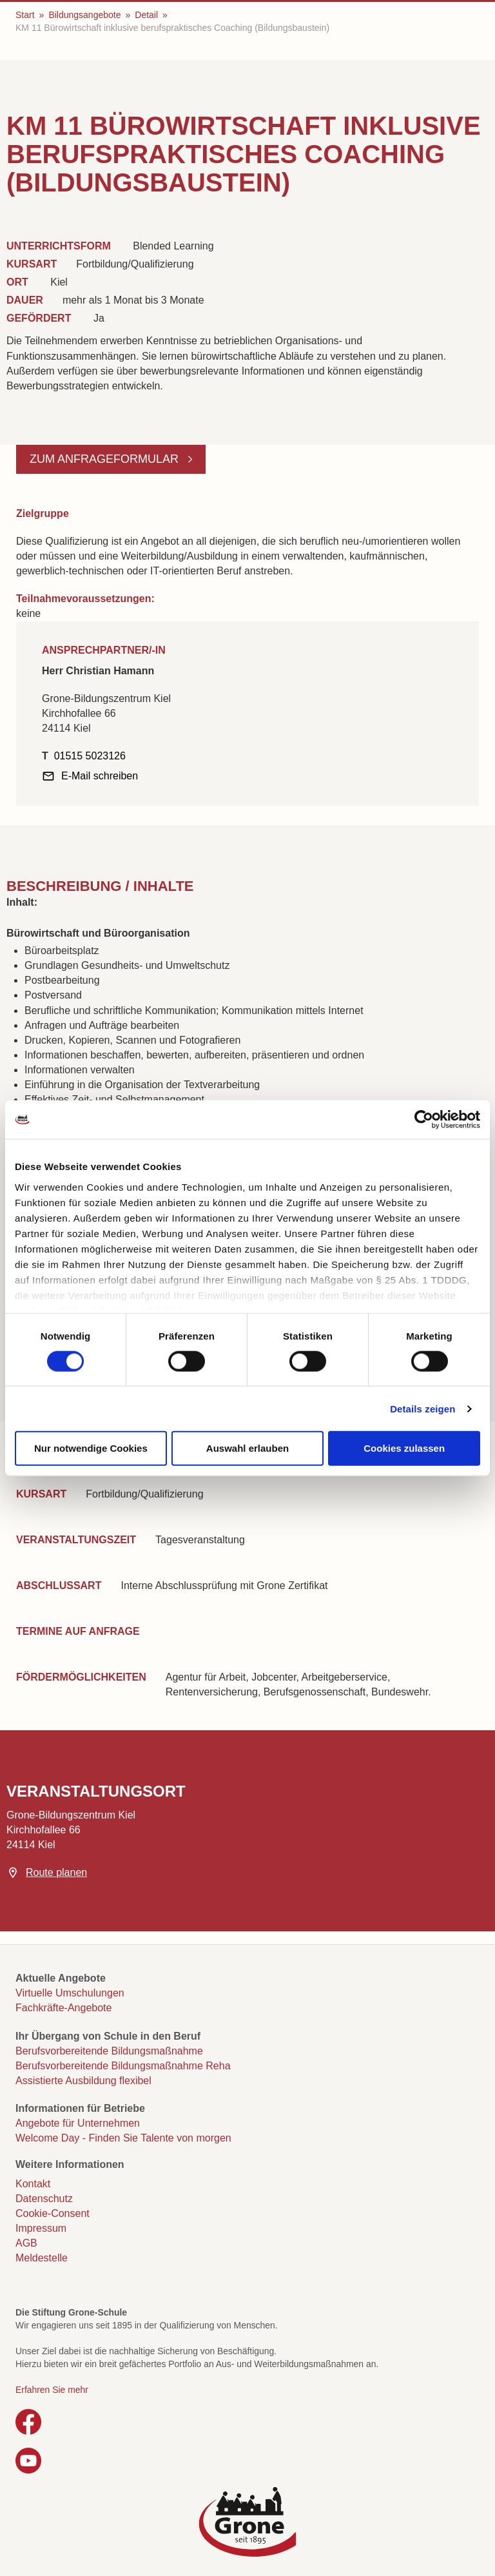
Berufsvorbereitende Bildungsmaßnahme (109, 2050)
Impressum (40, 2228)
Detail (146, 15)
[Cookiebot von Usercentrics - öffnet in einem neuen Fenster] (423, 1119)
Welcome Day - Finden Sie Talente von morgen (123, 2137)
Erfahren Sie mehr (51, 2390)
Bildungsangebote (84, 15)
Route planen (56, 1872)
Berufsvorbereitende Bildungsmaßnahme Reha (123, 2065)
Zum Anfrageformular (106, 459)
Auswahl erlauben (247, 1448)
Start (25, 15)
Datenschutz (44, 2198)
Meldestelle (41, 2257)
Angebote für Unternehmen (77, 2123)
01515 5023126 (90, 755)
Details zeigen (422, 1408)
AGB (26, 2243)
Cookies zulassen (404, 1448)
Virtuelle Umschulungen (69, 1992)
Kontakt (32, 2183)
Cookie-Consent (52, 2213)
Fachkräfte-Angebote (63, 2007)
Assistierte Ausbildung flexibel (83, 2080)
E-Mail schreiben (99, 775)
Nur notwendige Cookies (91, 1448)
